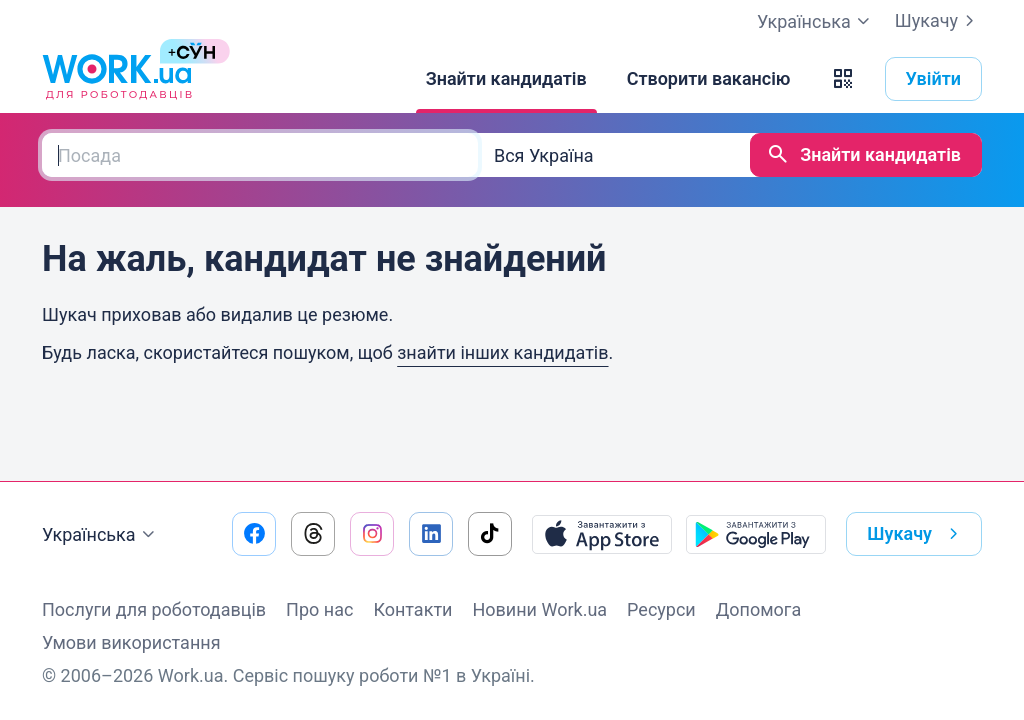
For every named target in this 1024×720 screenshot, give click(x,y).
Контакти (412, 609)
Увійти (934, 78)
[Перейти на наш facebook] (254, 534)
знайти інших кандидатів (502, 352)
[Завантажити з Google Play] (756, 534)
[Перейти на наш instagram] (372, 534)
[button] (843, 79)
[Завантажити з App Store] (602, 534)
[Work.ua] (117, 79)
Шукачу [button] (916, 534)
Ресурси (661, 609)
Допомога (758, 609)
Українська (101, 535)
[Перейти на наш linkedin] (431, 534)
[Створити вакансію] (709, 79)
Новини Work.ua (539, 609)
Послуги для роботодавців (154, 609)
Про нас (319, 609)
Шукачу (938, 21)
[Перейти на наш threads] (313, 534)
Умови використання (131, 642)
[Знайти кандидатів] (506, 79)
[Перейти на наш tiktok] (490, 534)
